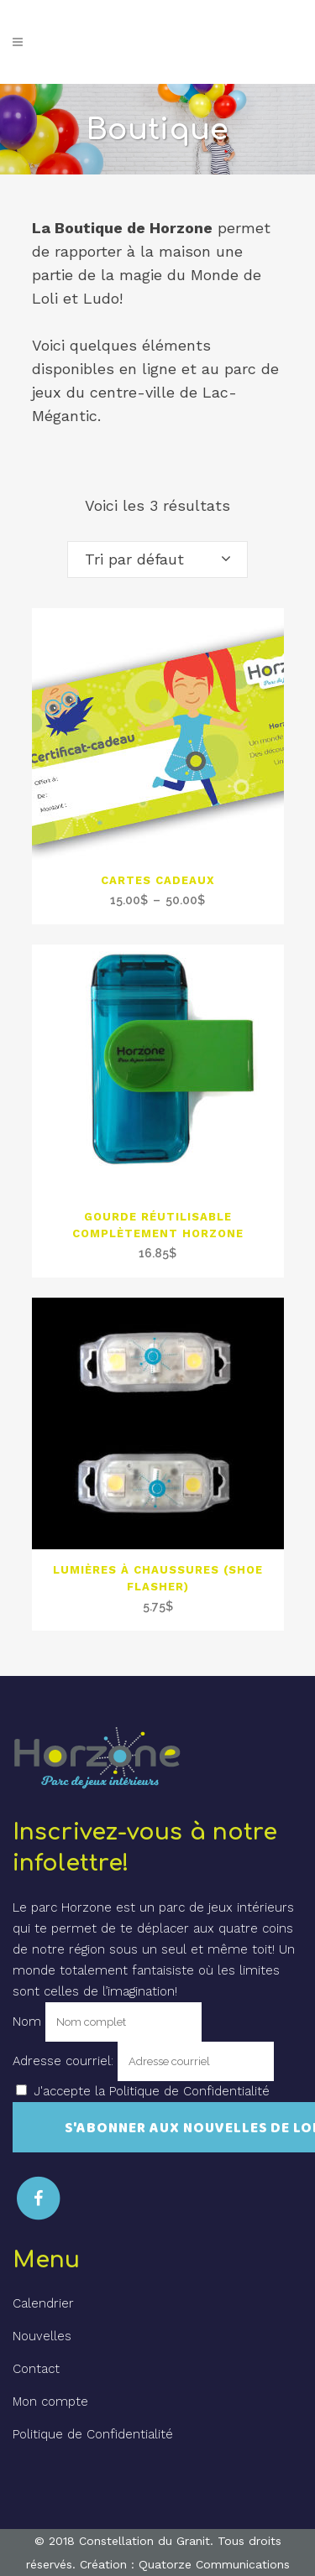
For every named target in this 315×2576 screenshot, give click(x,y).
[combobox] (157, 559)
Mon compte (50, 2401)
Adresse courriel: (65, 2061)
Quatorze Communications (214, 2564)
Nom (27, 2021)
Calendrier (43, 2303)
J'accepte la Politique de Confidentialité (152, 2091)
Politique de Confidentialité (93, 2434)
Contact (36, 2368)
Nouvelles (42, 2336)
